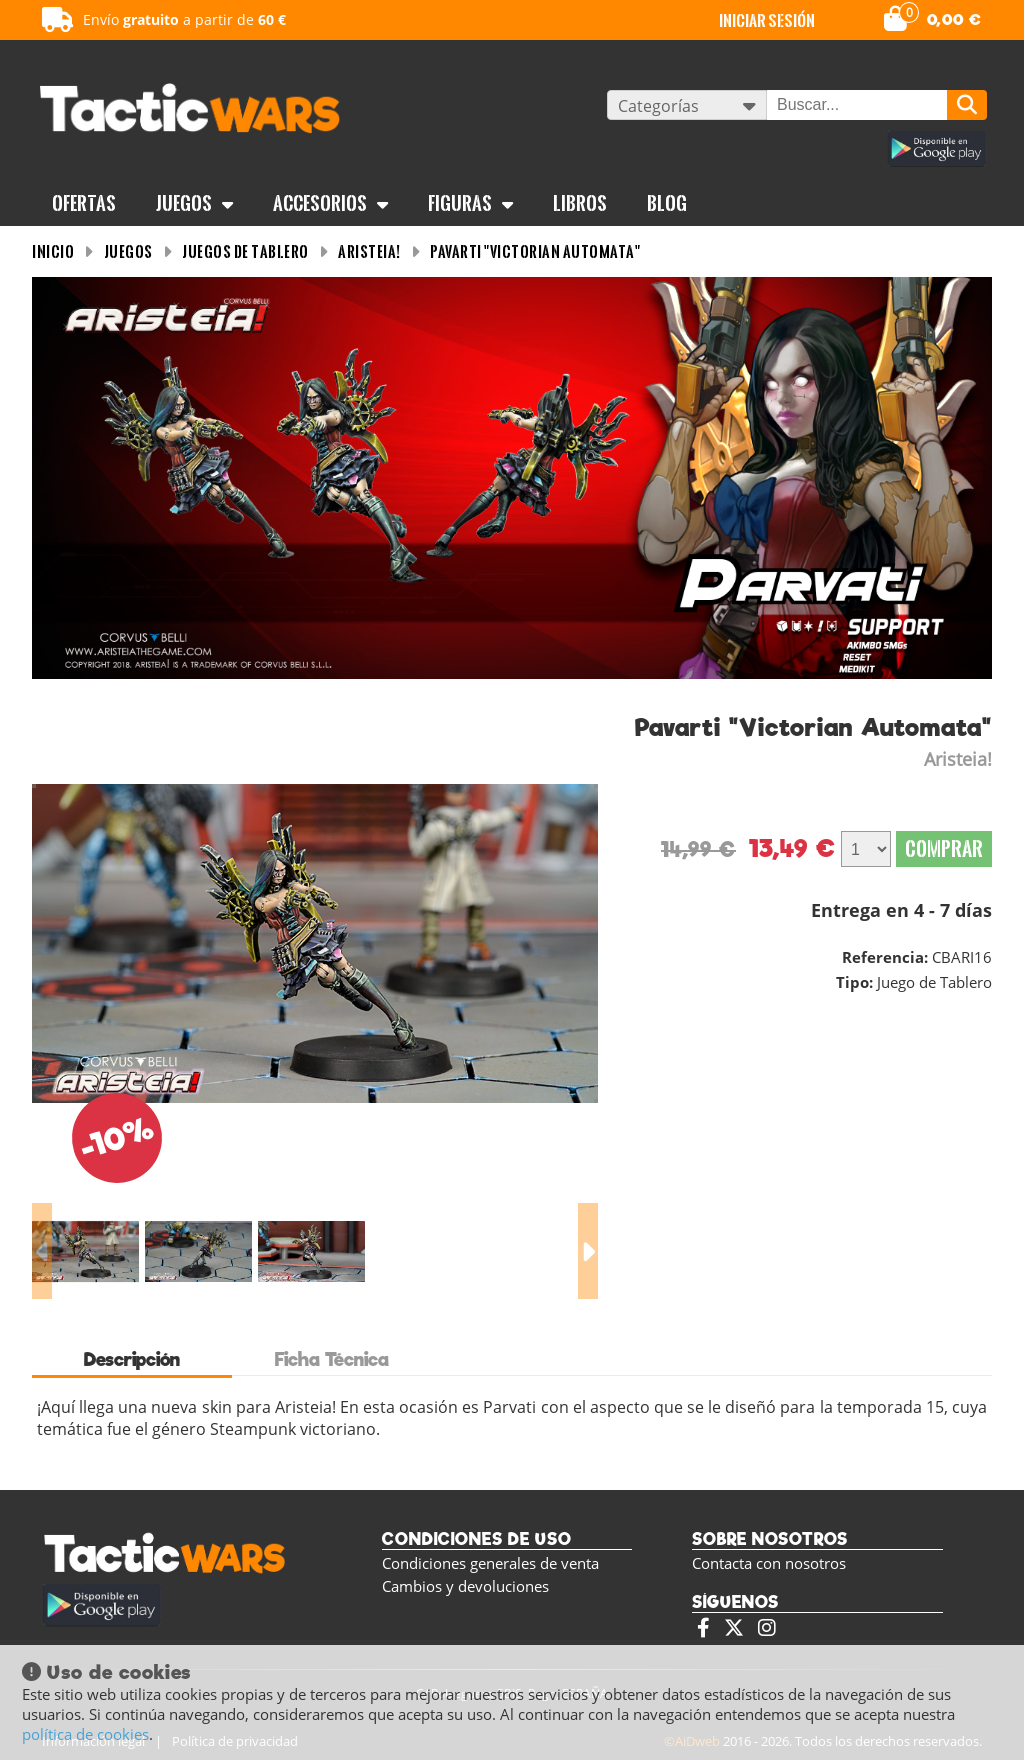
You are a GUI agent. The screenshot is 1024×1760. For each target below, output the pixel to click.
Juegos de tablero (245, 251)
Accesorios (330, 203)
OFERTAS (84, 203)
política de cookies (85, 1734)
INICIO (53, 251)
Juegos (194, 203)
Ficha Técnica (332, 1359)
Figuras (470, 203)
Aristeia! (369, 251)
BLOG (667, 203)
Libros (580, 203)
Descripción (132, 1359)
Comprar (944, 848)
